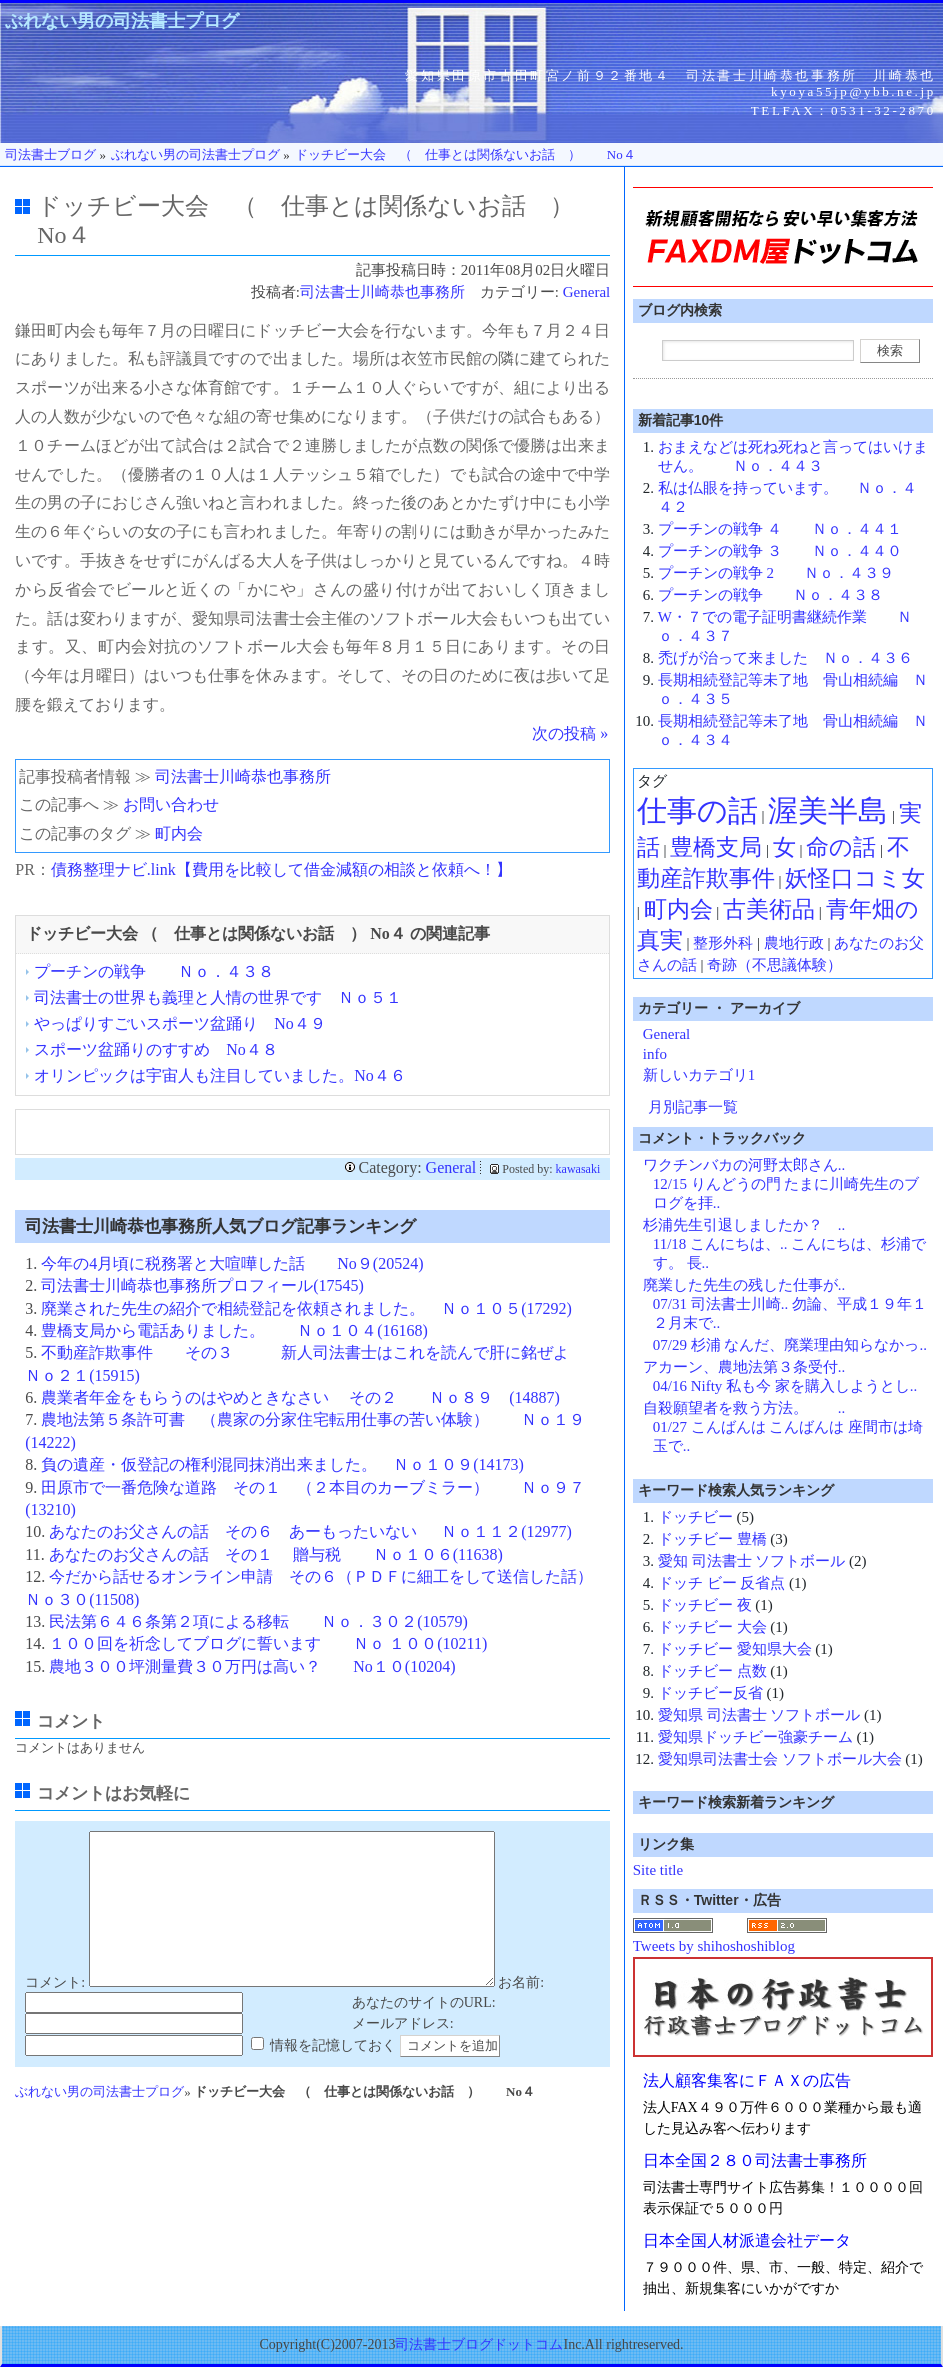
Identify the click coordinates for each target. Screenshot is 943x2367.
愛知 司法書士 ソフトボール (752, 1561)
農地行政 (794, 943)
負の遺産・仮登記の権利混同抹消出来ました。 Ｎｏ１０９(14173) (282, 1464)
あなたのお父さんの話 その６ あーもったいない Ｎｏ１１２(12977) (310, 1531)
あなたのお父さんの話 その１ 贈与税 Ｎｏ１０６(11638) (276, 1554)
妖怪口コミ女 (855, 878)
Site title (658, 1870)
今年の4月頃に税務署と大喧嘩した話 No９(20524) (232, 1263)
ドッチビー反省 (710, 1693)
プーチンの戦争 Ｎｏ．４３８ (154, 971)
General (586, 292)
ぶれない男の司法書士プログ (122, 21)
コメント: (55, 2012)
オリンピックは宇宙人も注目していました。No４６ (220, 1075)
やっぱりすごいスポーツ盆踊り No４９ (180, 1023)
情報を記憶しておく (333, 2075)
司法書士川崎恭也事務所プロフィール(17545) (202, 1285)
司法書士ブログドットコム (479, 2344)
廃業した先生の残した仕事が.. (744, 1285)
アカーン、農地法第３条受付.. (744, 1367)
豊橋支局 (716, 847)
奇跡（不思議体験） (774, 965)
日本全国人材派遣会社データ (747, 2240)
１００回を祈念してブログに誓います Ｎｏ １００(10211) (268, 1643)
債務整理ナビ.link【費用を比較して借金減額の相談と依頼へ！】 (281, 869)
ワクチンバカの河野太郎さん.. (744, 1165)
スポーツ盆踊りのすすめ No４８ (156, 1049)
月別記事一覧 (693, 1107)
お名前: (521, 2012)
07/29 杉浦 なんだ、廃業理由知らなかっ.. (790, 1345)
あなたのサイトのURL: (424, 2032)
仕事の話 (697, 810)
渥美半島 (828, 810)
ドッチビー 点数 (712, 1671)
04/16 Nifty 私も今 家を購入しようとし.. (785, 1386)
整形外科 (723, 943)
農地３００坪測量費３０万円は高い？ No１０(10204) (252, 1666)
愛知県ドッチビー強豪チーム (755, 1737)
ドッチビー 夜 (705, 1605)
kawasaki (578, 1169)
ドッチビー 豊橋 (712, 1539)
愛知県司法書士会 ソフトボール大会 (780, 1759)
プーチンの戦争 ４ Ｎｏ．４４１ (780, 529)
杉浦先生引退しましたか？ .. (744, 1225)
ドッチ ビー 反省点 (722, 1583)
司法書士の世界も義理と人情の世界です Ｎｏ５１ (218, 997)
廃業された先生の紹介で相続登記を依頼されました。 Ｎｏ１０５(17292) (306, 1308)
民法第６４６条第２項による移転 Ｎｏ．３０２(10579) (258, 1621)
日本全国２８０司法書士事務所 (755, 2160)
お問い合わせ (171, 804)
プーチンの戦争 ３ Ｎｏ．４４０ (780, 551)
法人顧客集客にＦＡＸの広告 (747, 2080)
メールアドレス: (403, 2053)
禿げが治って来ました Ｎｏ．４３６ (785, 658)
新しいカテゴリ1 (699, 1075)
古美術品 (769, 909)
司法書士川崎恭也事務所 (382, 292)
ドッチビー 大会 (712, 1627)
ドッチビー (695, 1517)
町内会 (179, 833)
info (655, 1054)
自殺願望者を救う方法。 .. (744, 1408)
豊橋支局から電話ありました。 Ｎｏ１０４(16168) (234, 1330)
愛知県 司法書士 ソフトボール (759, 1715)
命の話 (841, 847)
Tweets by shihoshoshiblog (714, 1946)
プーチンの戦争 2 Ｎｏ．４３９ (776, 573)
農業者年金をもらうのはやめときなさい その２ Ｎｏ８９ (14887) (300, 1397)
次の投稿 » (570, 733)
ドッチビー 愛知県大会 (735, 1649)
